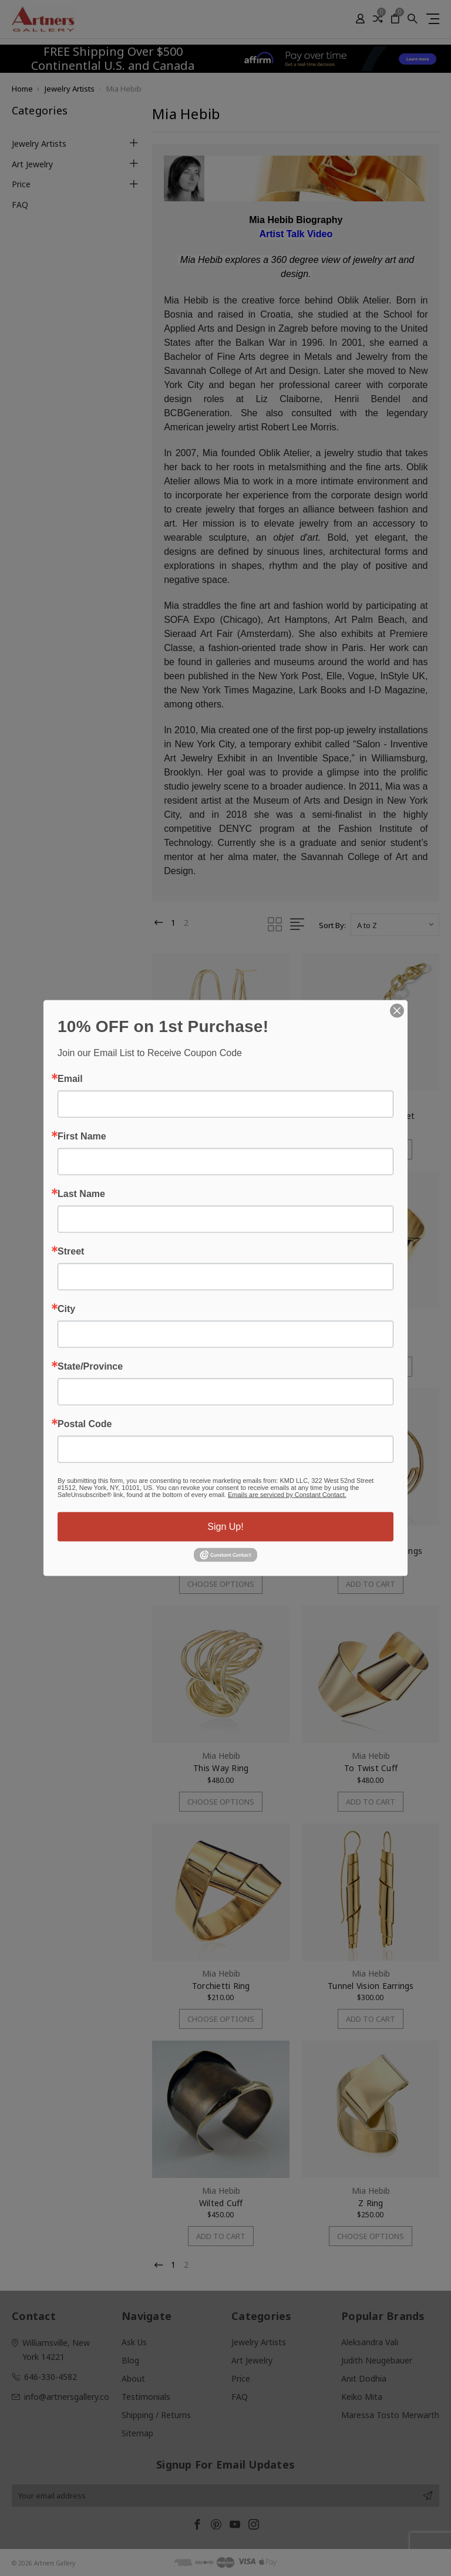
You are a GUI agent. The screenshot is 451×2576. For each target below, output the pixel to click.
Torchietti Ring (221, 1985)
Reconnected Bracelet (371, 1115)
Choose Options (220, 1149)
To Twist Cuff (371, 1768)
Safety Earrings (221, 1333)
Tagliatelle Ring (370, 1333)
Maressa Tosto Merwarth (390, 2414)
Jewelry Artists (39, 143)
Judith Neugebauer (376, 2360)
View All (245, 2414)
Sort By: (332, 925)
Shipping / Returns (156, 2414)
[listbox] (395, 924)
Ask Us (134, 2342)
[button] (338, 59)
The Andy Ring (221, 1550)
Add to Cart (220, 1366)
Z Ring (370, 2203)
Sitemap (137, 2433)
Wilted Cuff (221, 2203)
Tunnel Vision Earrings (371, 1985)
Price (21, 184)
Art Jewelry (32, 164)
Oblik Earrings (221, 1115)
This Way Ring (220, 1768)
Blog (130, 2360)
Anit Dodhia (363, 2378)
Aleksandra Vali (369, 2342)
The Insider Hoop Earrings (370, 1550)
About (133, 2378)
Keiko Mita (361, 2396)
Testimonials (146, 2396)
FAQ (20, 204)
